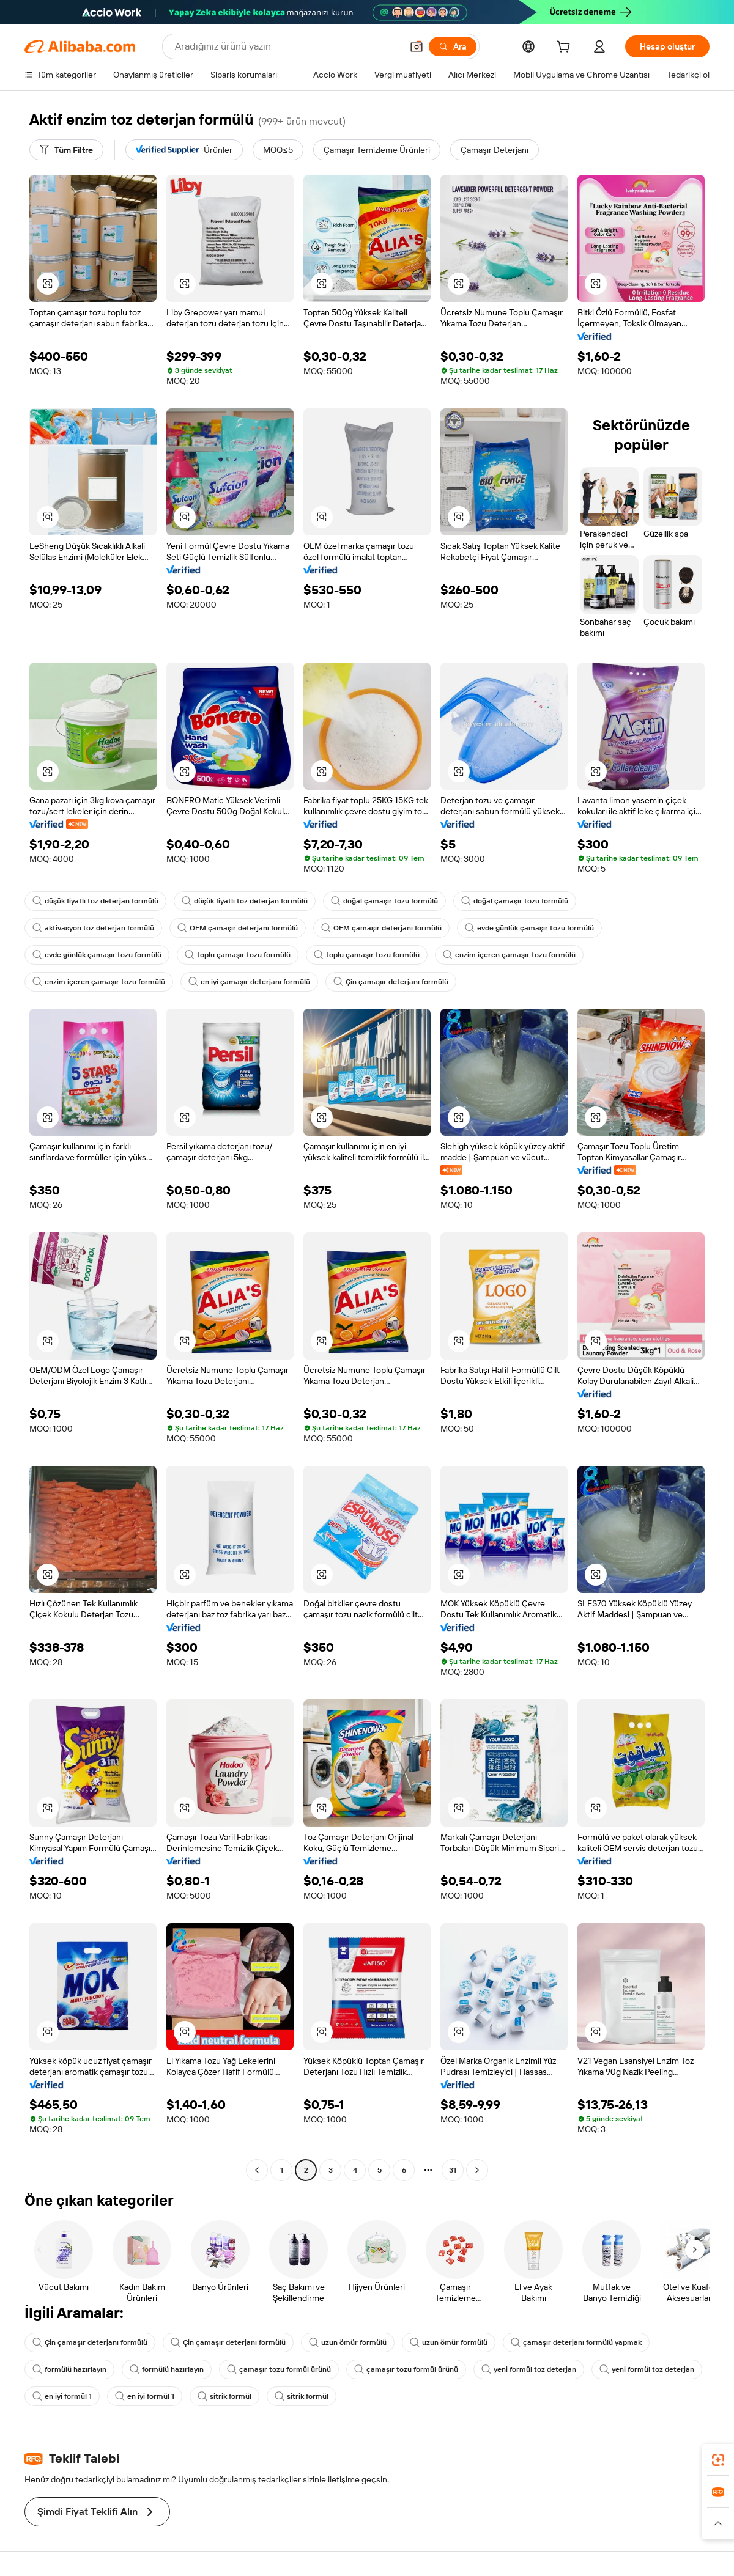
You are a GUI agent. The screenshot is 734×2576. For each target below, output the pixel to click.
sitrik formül (224, 2396)
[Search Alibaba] (287, 46)
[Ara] (452, 46)
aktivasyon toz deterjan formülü (93, 928)
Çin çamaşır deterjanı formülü (390, 982)
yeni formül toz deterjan (528, 2369)
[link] (718, 2460)
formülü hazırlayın (69, 2369)
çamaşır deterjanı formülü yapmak (576, 2342)
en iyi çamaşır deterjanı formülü (249, 982)
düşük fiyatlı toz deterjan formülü (95, 901)
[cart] (566, 48)
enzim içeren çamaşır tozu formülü (509, 955)
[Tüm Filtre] (66, 149)
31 (452, 2170)
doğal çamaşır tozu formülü (384, 901)
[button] (416, 46)
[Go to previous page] (257, 2170)
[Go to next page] (477, 2170)
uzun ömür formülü (348, 2342)
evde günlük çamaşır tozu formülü (529, 928)
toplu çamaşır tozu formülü (238, 955)
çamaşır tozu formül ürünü (279, 2369)
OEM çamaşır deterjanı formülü (237, 928)
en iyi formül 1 (62, 2396)
